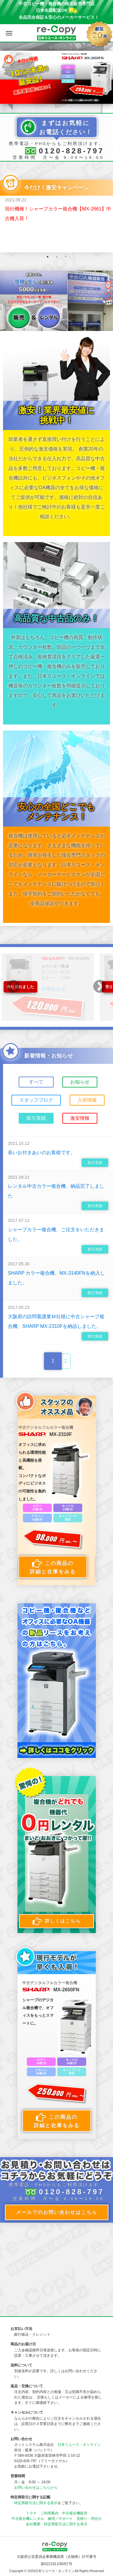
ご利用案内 (49, 2513)
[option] (56, 77)
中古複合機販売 (74, 2513)
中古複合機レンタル (27, 2519)
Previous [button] (13, 986)
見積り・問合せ (89, 2519)
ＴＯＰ (31, 2513)
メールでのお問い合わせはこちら (56, 2212)
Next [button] (99, 986)
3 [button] (66, 257)
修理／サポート (60, 2519)
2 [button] (57, 257)
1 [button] (48, 257)
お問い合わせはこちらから (36, 2487)
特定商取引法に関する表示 (36, 2503)
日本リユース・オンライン (79, 2445)
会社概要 (33, 2524)
